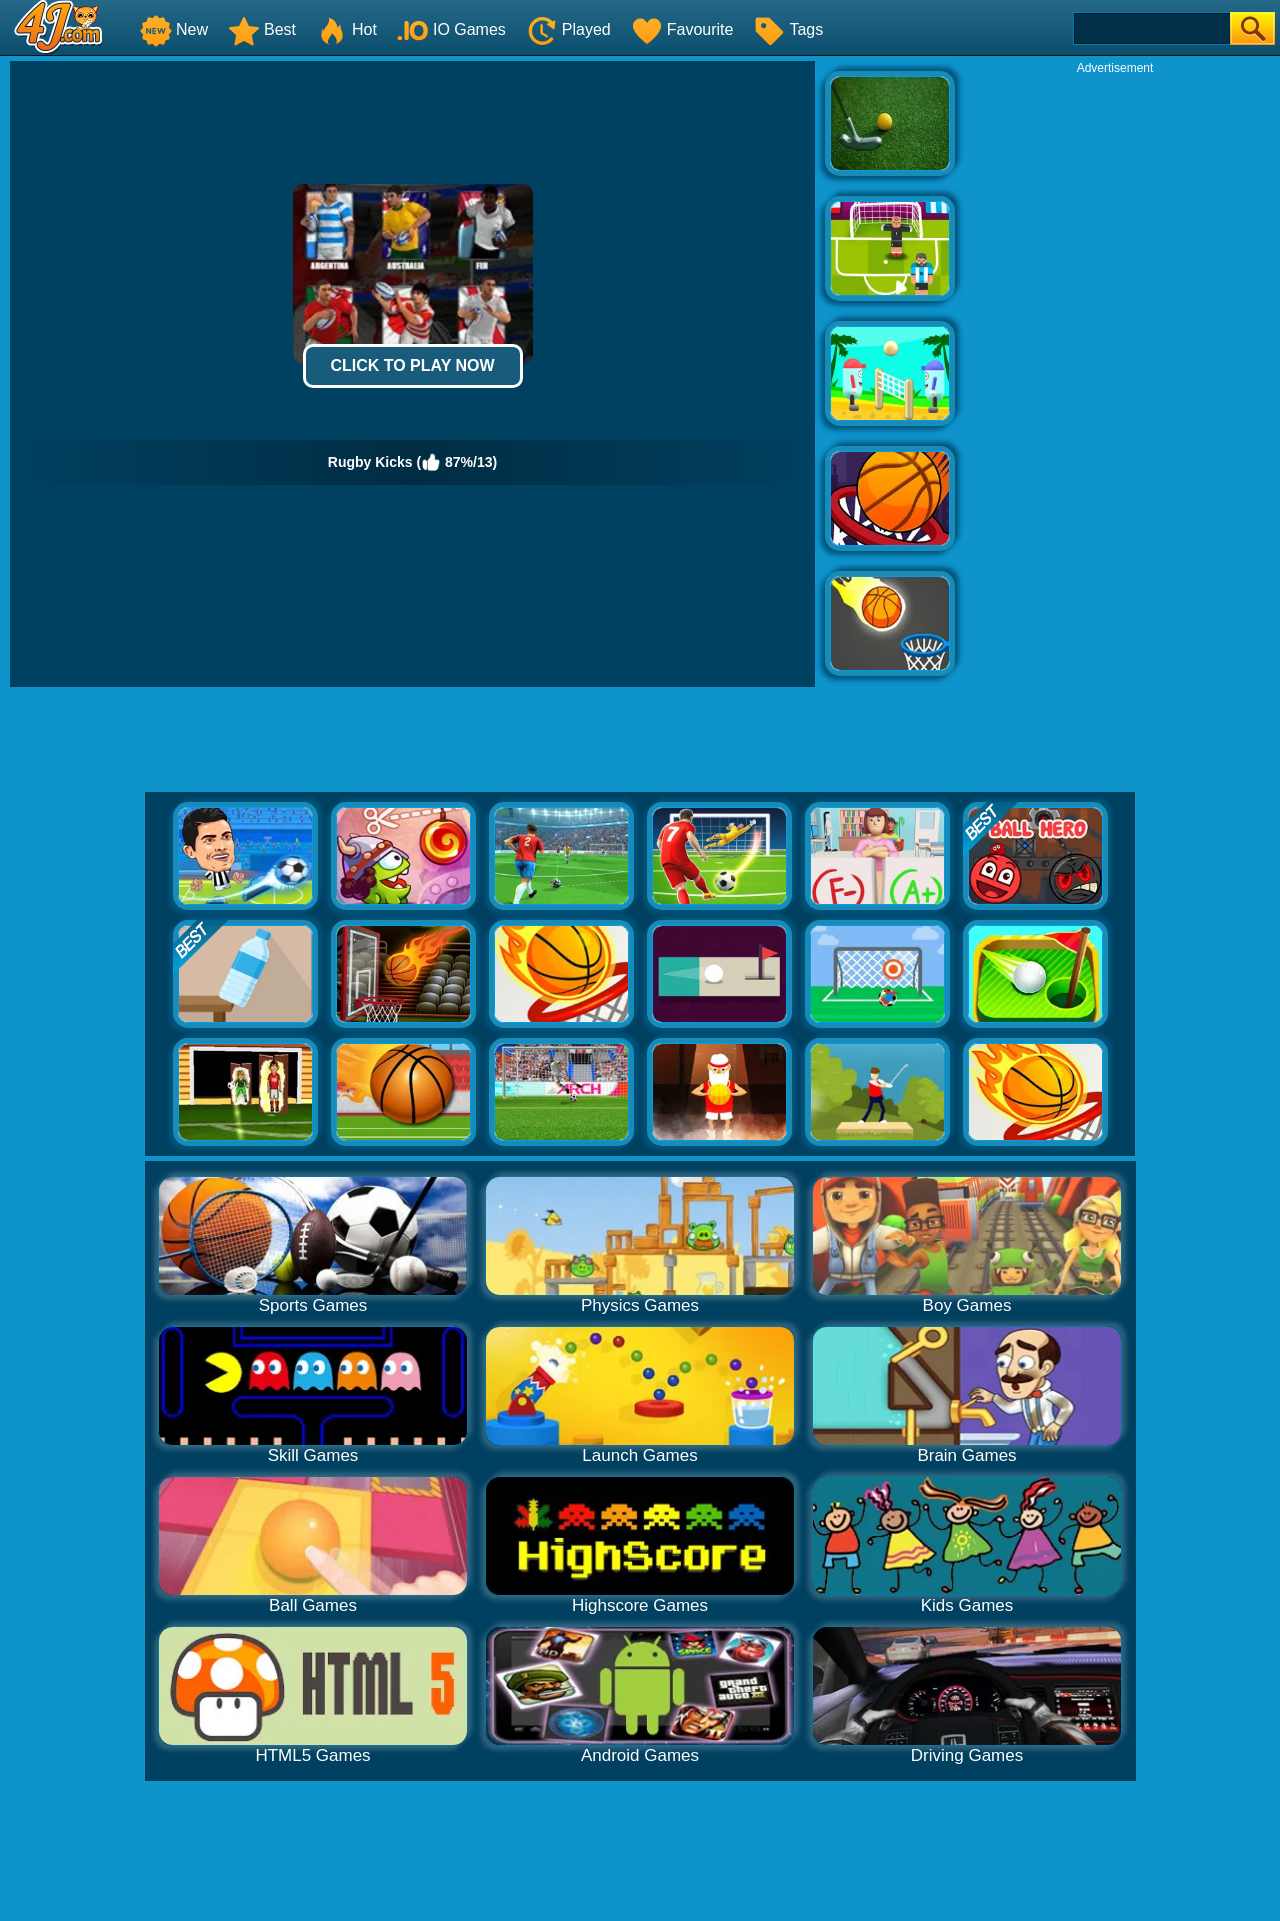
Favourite (682, 29)
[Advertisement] (1115, 376)
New (174, 29)
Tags (788, 29)
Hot (346, 29)
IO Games (451, 29)
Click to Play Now (412, 365)
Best (262, 29)
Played (568, 29)
